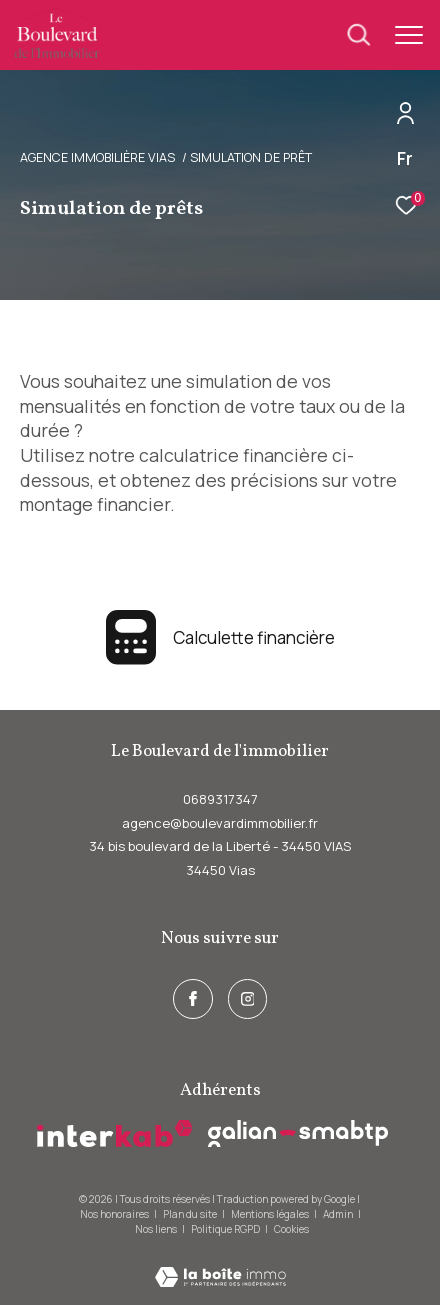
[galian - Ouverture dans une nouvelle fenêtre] (298, 1133)
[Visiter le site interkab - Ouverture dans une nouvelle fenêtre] (115, 1133)
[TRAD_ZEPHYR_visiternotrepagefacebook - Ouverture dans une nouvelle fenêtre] (193, 999)
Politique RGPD (225, 1229)
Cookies (291, 1230)
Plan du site (191, 1214)
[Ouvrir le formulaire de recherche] (359, 35)
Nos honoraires (114, 1214)
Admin (339, 1214)
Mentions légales (271, 1214)
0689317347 (220, 799)
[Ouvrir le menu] (409, 35)
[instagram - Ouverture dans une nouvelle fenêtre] (248, 999)
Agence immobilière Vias (97, 157)
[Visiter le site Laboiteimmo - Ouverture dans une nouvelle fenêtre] (220, 1264)
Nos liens (157, 1229)
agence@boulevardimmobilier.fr (220, 823)
